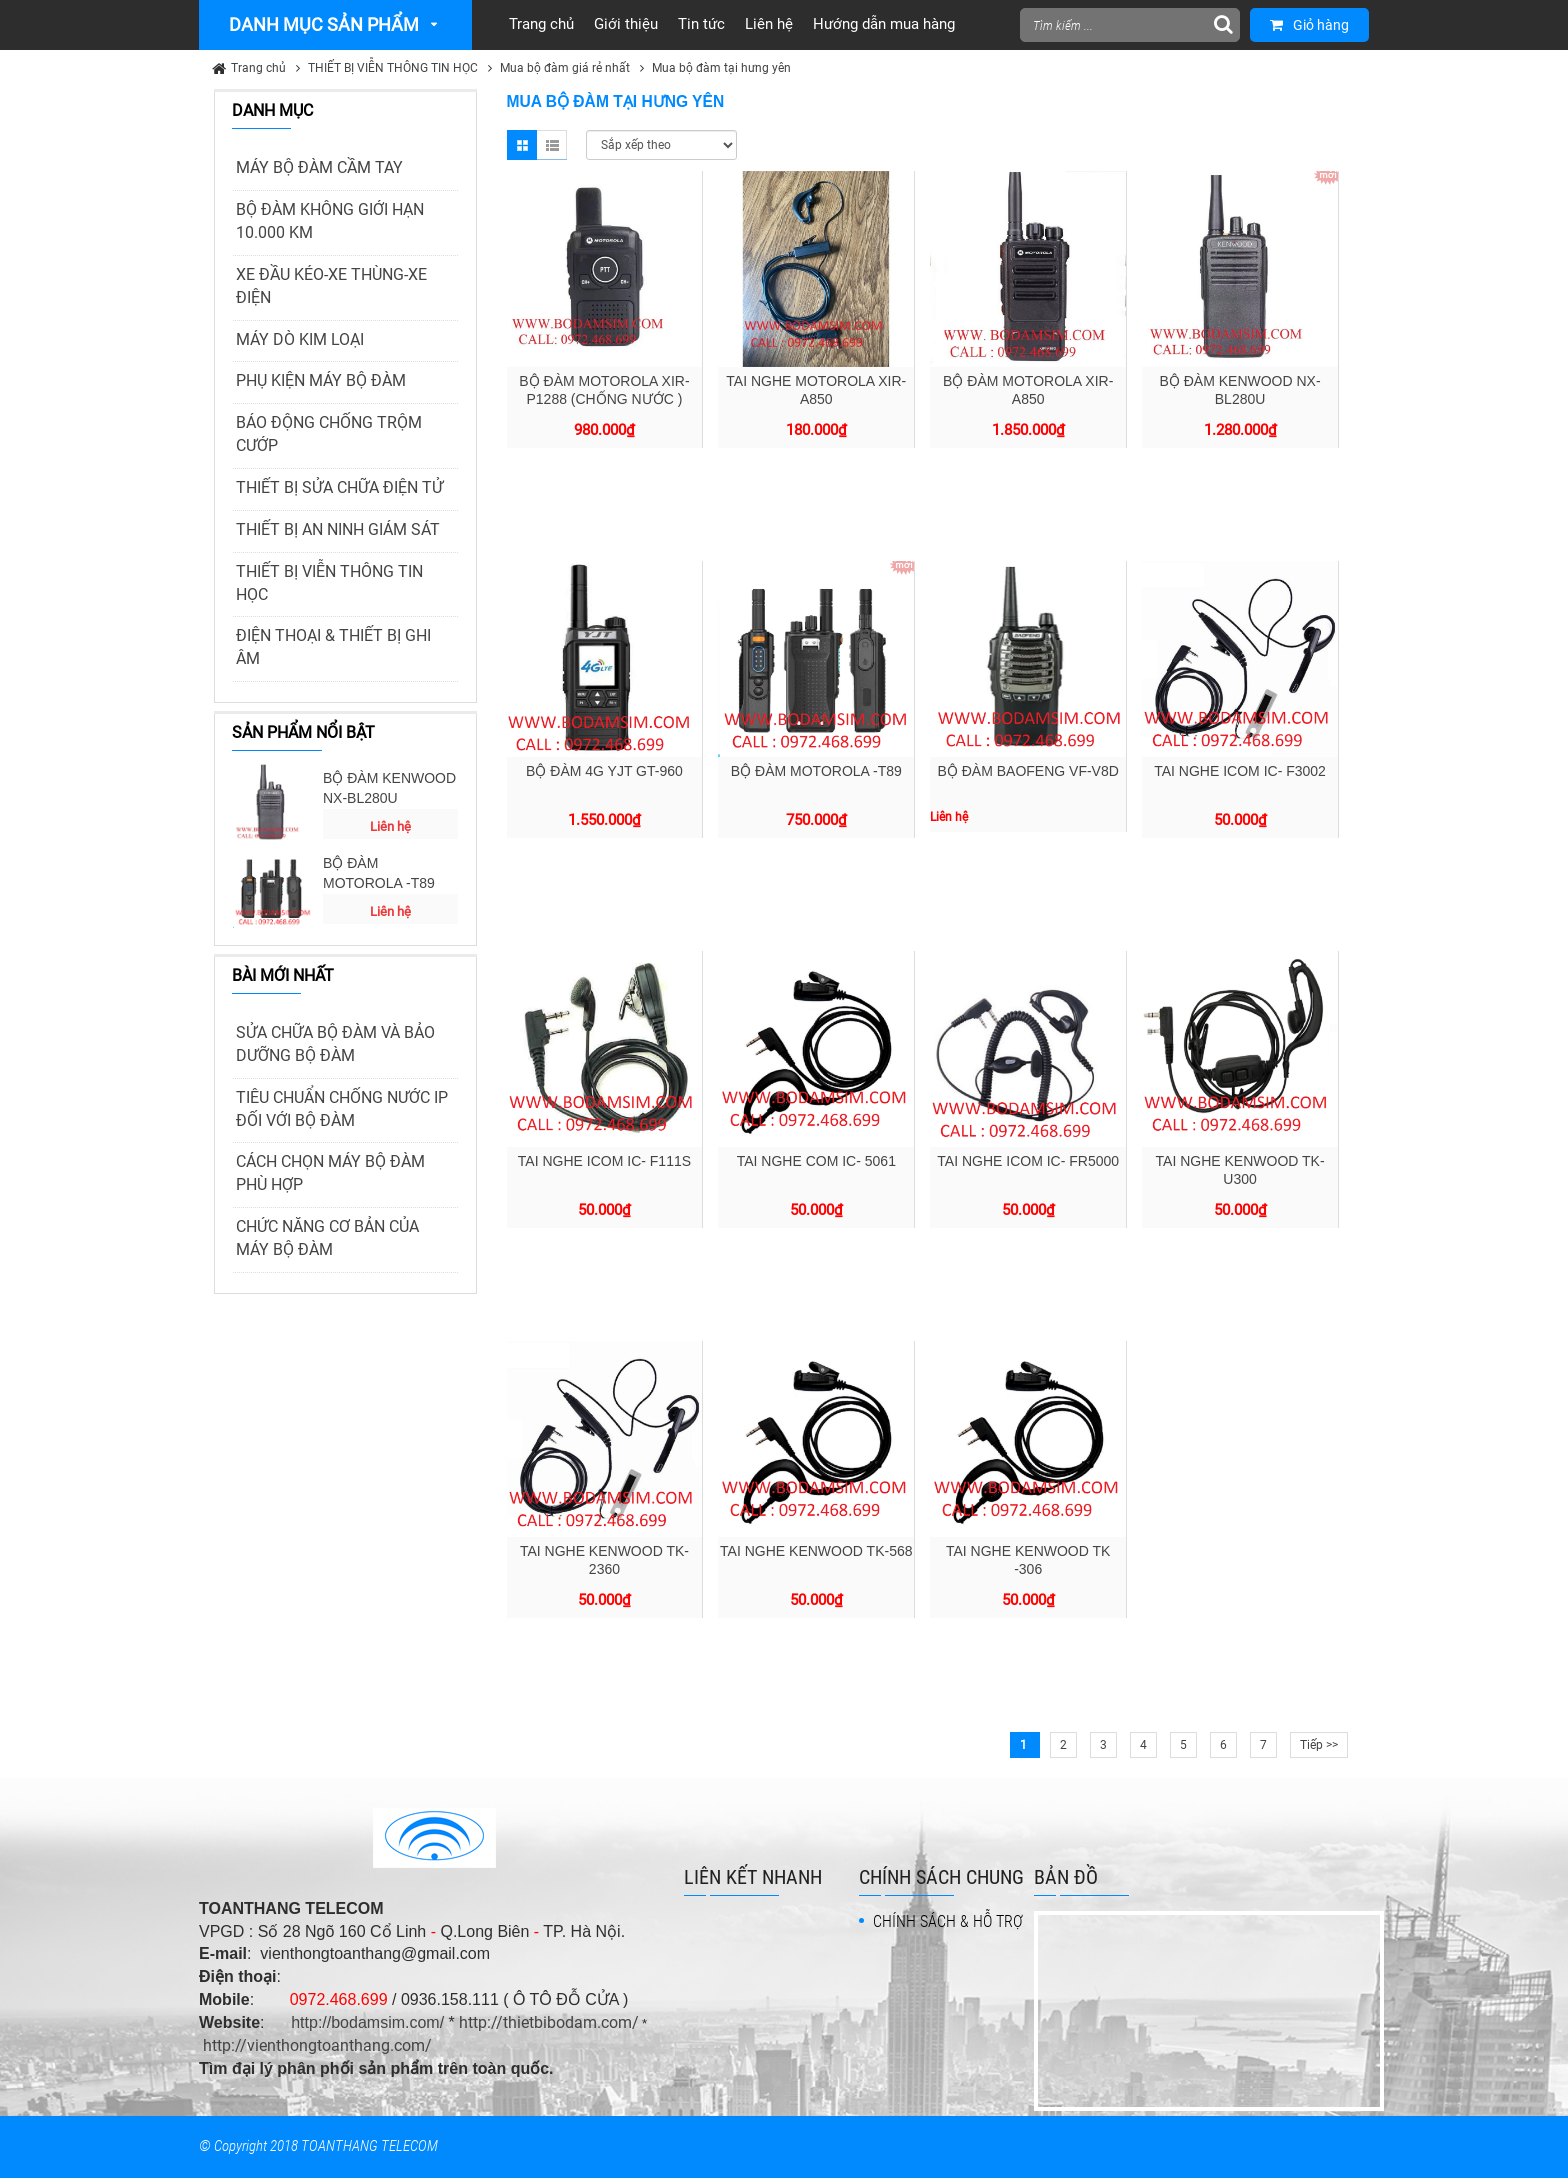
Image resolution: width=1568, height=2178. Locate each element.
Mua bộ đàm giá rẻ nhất (565, 68)
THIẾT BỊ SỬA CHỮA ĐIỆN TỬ (339, 487)
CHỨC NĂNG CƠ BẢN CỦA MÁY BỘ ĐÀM (327, 1238)
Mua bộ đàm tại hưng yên (721, 68)
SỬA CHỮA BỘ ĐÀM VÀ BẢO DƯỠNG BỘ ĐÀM (335, 1044)
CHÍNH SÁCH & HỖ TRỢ (948, 1921)
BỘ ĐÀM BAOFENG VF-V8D (1028, 771)
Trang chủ (258, 68)
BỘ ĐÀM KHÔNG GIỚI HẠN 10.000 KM (330, 221)
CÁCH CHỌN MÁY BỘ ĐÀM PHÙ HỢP (330, 1173)
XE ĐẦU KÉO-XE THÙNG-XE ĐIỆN (331, 286)
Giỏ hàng (1309, 25)
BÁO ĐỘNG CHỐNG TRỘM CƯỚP (329, 434)
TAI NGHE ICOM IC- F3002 (1240, 771)
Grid (522, 145)
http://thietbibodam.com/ (549, 2022)
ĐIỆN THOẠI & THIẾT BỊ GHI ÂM (333, 647)
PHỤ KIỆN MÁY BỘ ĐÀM (321, 380)
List (552, 145)
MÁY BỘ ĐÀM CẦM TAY (319, 167)
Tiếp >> (1319, 1745)
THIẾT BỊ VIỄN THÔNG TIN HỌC (393, 68)
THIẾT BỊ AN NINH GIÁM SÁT (338, 529)
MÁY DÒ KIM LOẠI (300, 339)
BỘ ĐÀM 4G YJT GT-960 (604, 771)
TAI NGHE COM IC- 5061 (816, 1161)
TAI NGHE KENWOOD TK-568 (816, 1551)
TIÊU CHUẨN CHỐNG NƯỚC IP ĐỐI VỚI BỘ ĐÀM (342, 1109)
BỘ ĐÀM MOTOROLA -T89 (379, 873)
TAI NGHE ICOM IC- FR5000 (1028, 1161)
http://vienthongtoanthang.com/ (317, 2045)
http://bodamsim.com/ (367, 2022)
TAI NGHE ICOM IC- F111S (604, 1161)
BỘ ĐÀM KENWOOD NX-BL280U (389, 788)
